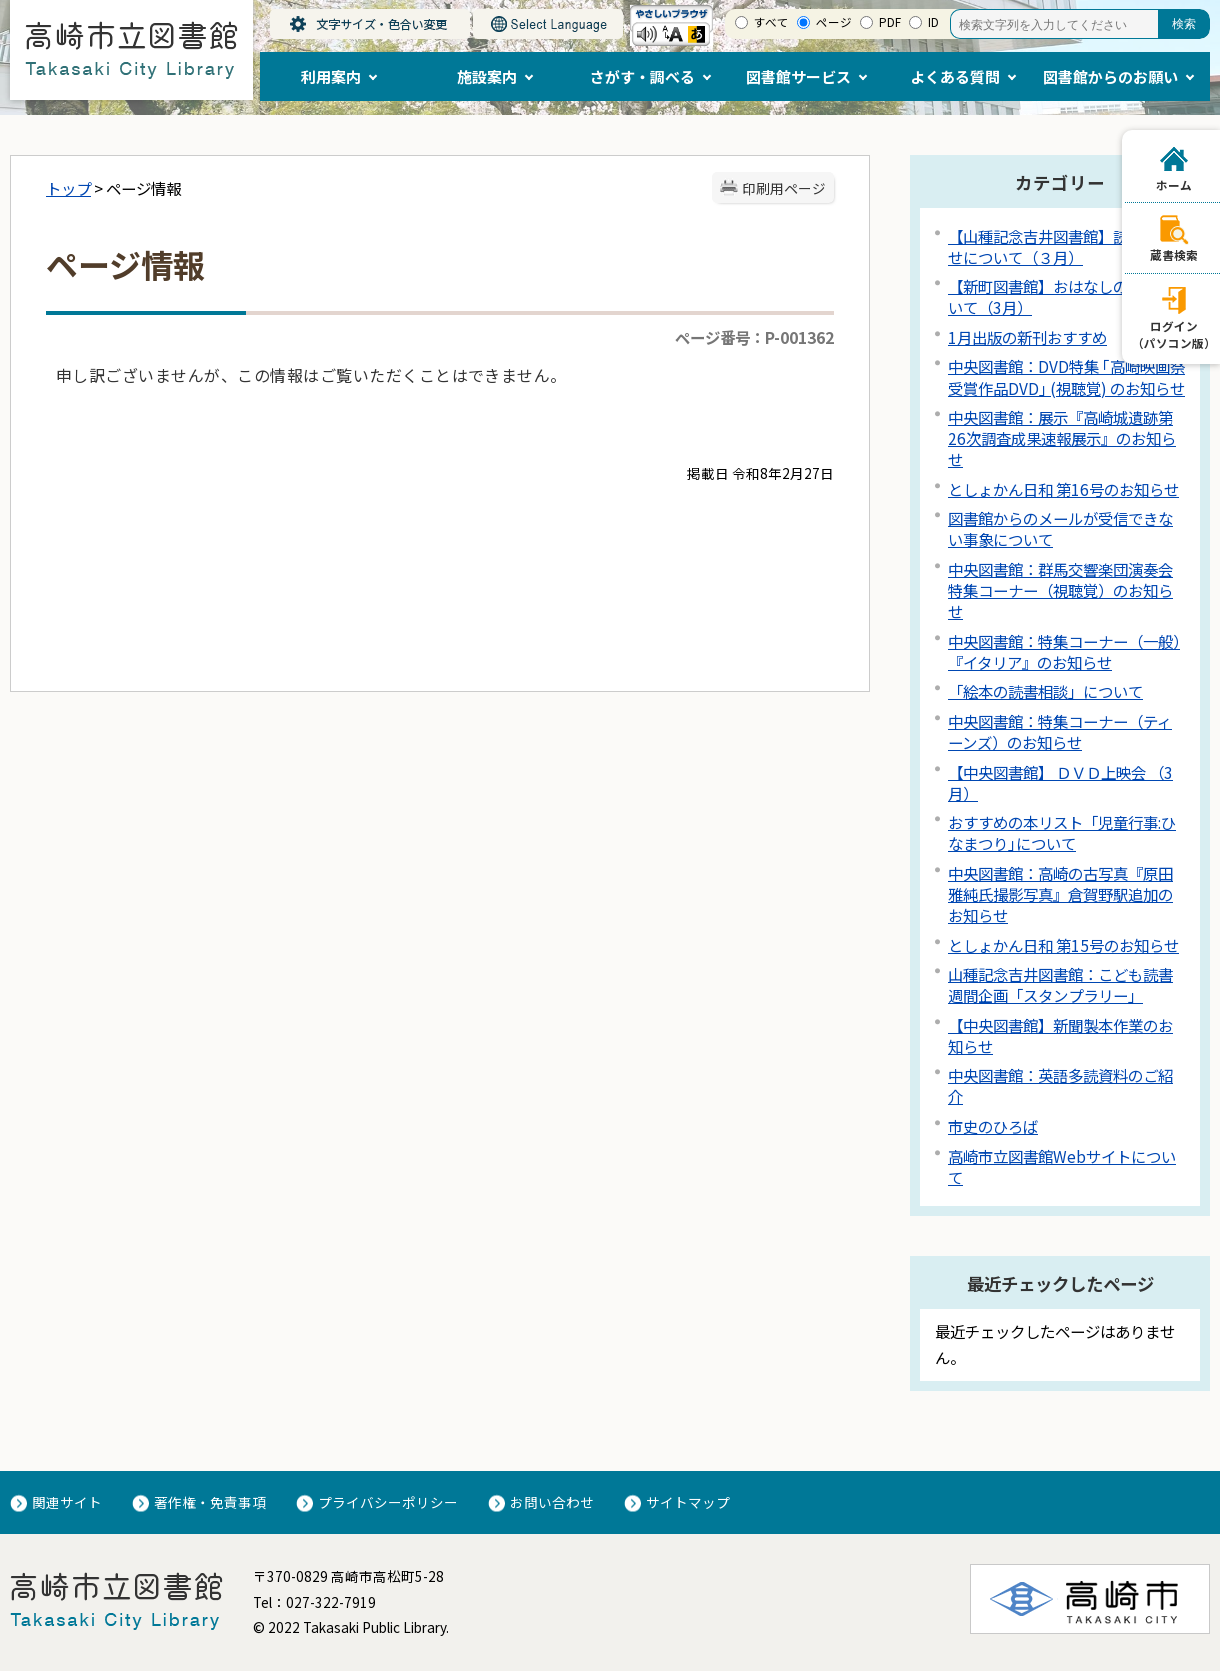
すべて (771, 22)
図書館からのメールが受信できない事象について (1060, 528)
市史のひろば (993, 1126)
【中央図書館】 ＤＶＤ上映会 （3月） (1060, 782)
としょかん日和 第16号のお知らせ (1063, 489)
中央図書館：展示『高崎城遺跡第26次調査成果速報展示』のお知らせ (1062, 438)
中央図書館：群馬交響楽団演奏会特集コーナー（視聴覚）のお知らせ (1060, 590)
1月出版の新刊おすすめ (1027, 337)
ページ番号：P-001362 (754, 337)
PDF (890, 22)
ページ (834, 22)
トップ (68, 188)
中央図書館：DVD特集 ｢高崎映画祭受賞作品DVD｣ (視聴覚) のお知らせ (1066, 376)
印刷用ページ (784, 188)
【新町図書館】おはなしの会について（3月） (1060, 296)
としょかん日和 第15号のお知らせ (1063, 945)
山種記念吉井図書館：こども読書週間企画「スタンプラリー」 (1060, 984)
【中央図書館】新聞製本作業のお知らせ (1060, 1035)
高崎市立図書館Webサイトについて (1062, 1166)
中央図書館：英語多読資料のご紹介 (1060, 1085)
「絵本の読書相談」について (1045, 691)
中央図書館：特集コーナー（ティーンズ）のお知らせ (1060, 731)
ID (933, 22)
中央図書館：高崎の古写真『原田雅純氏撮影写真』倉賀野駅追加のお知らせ (1060, 894)
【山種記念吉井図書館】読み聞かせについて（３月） (1060, 246)
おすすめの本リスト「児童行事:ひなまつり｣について (1062, 832)
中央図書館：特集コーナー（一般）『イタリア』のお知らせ (1064, 651)
